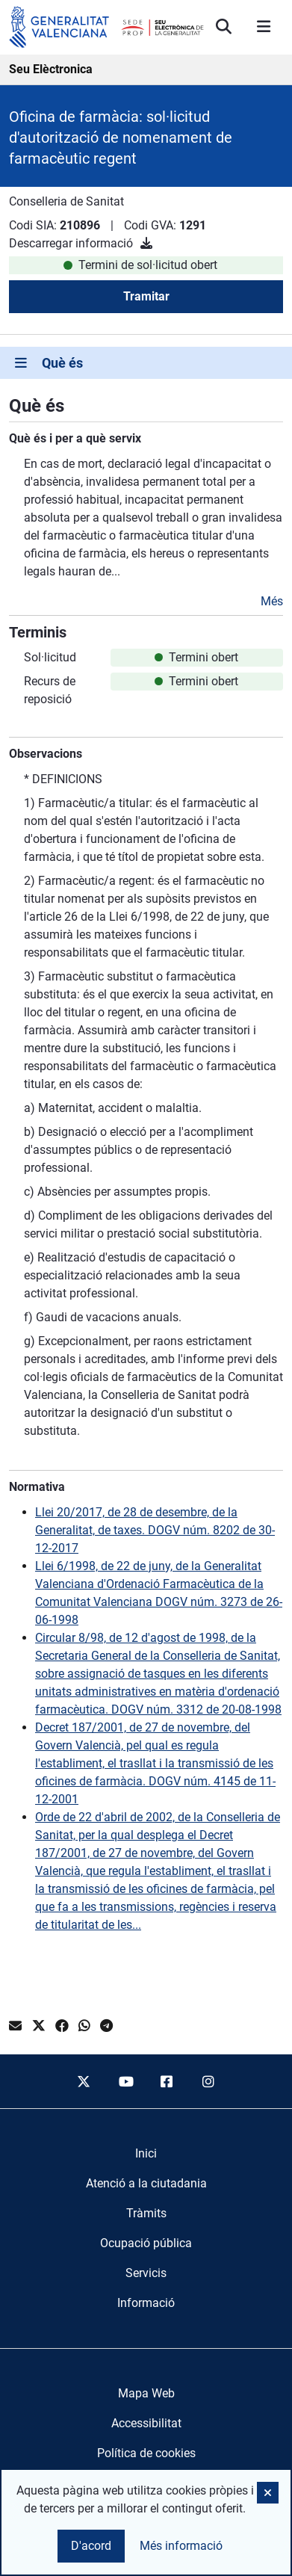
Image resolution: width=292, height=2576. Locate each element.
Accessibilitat (146, 2423)
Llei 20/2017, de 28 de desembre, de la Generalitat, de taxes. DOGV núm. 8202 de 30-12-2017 (155, 1530)
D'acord (91, 2546)
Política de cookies (146, 2453)
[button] (268, 2493)
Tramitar (146, 296)
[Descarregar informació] (146, 243)
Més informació (181, 2546)
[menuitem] (146, 2154)
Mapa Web (146, 2393)
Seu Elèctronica (51, 69)
